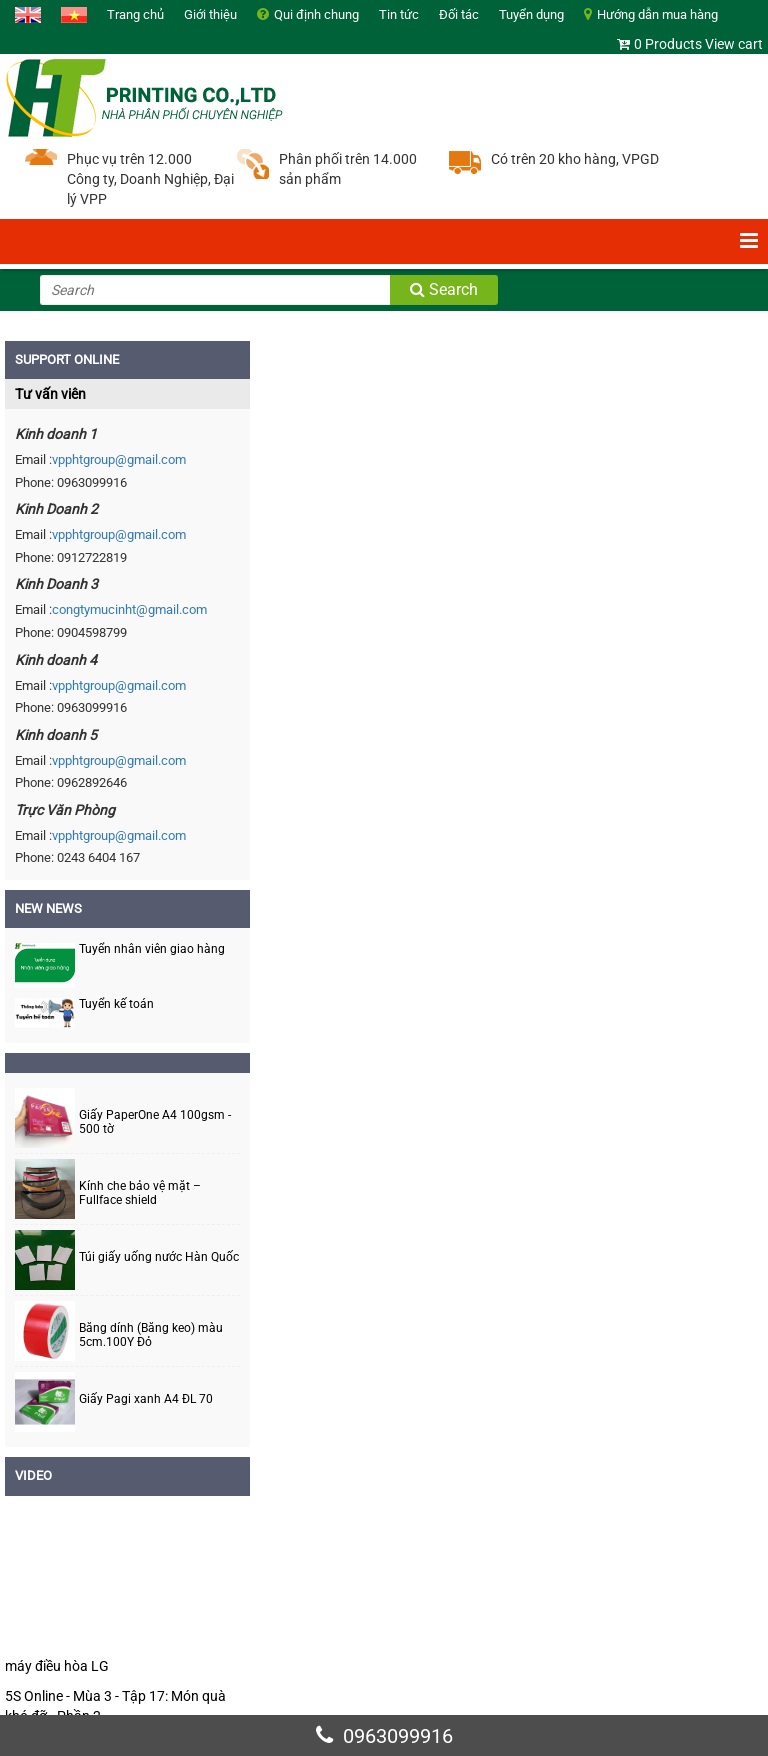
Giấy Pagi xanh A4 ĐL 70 (146, 1399)
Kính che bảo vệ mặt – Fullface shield (140, 1193)
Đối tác (459, 14)
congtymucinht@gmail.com (129, 609)
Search (444, 289)
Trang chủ (135, 14)
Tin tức (399, 14)
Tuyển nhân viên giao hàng (152, 949)
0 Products (668, 44)
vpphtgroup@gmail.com (119, 459)
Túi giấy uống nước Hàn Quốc (159, 1257)
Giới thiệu (210, 14)
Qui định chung (316, 14)
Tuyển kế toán (116, 1004)
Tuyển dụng (531, 14)
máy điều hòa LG (57, 1666)
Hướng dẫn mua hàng (657, 14)
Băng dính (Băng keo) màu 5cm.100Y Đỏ (151, 1335)
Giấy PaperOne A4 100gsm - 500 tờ (155, 1122)
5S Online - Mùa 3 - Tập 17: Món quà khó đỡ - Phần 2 (115, 1706)
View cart (734, 44)
